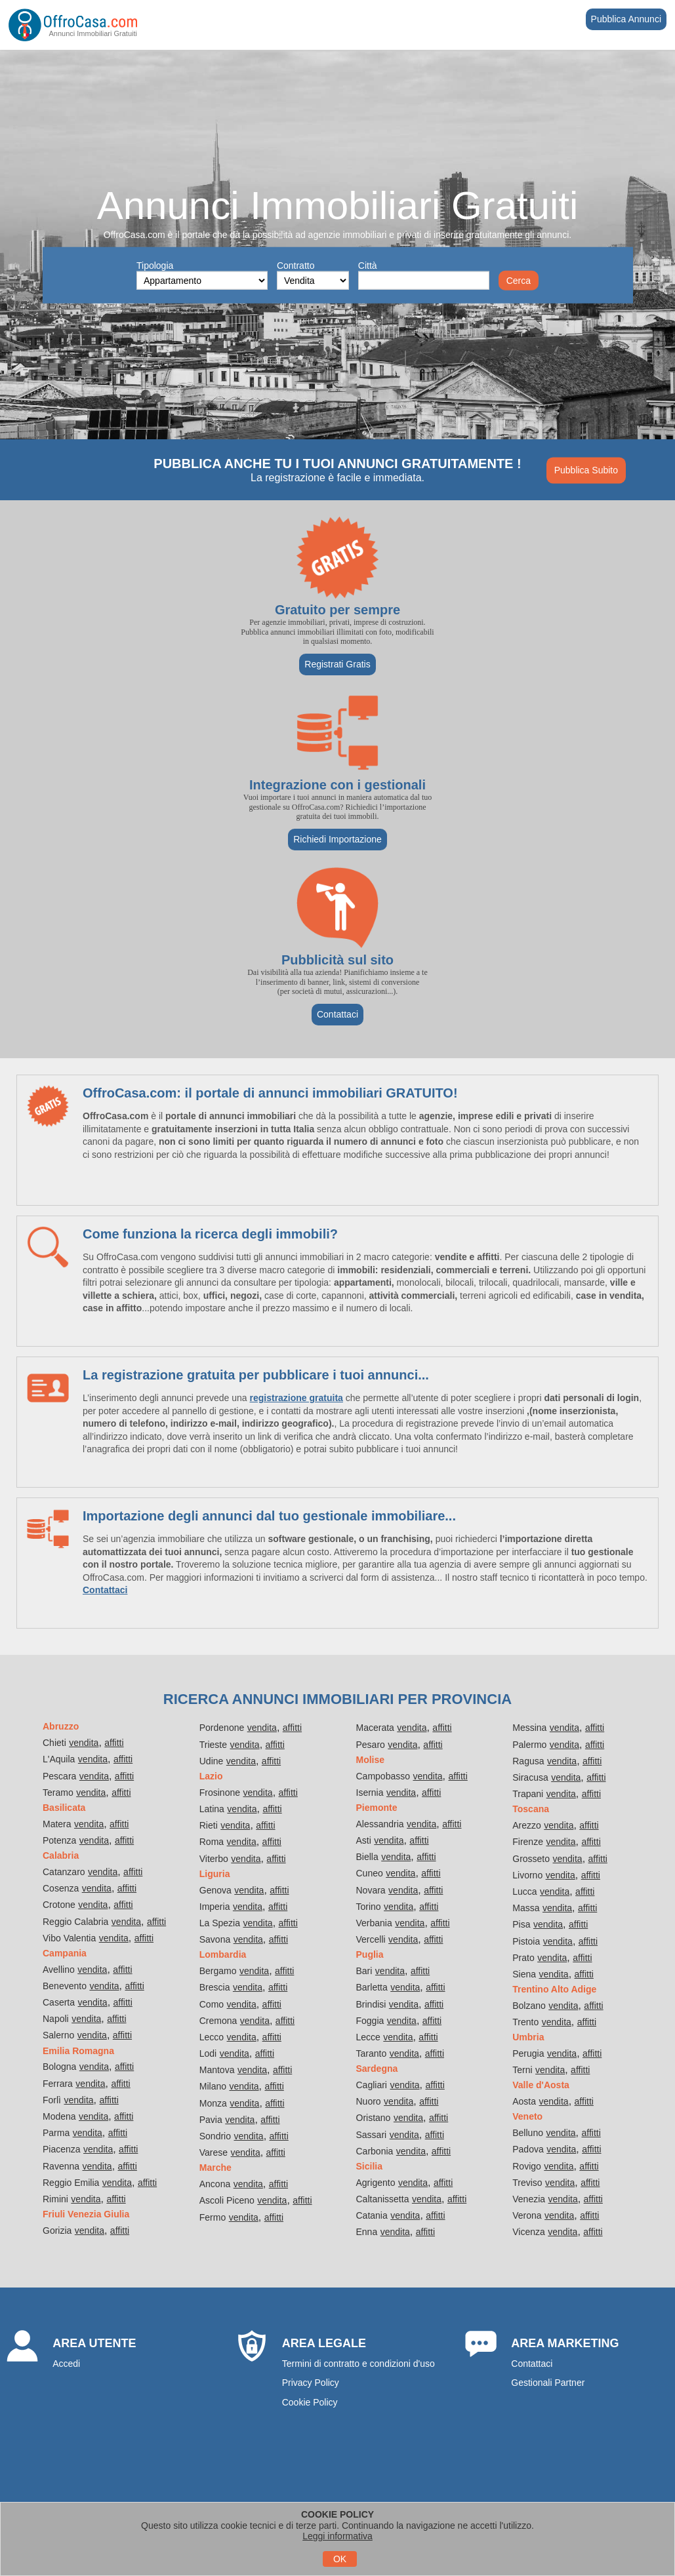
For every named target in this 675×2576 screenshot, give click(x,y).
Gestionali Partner (547, 2382)
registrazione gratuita (296, 1398)
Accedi (66, 2363)
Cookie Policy (310, 2402)
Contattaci (337, 1014)
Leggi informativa (337, 2536)
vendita (83, 1742)
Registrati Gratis (337, 664)
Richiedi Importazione (337, 839)
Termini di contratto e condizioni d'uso (358, 2363)
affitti (113, 1742)
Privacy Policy (310, 2382)
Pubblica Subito (586, 470)
